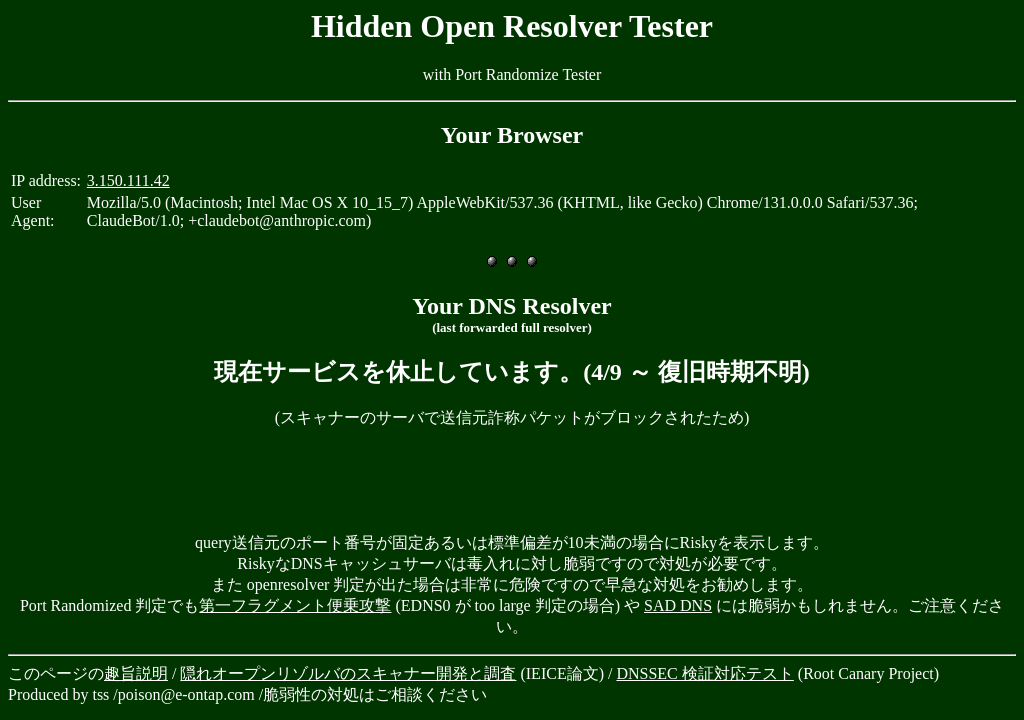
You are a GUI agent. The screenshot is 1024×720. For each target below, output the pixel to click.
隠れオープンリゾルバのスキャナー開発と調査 (348, 673)
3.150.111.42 (128, 180)
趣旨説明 (136, 673)
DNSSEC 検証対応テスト (704, 673)
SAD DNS (678, 605)
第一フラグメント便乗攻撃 (295, 605)
